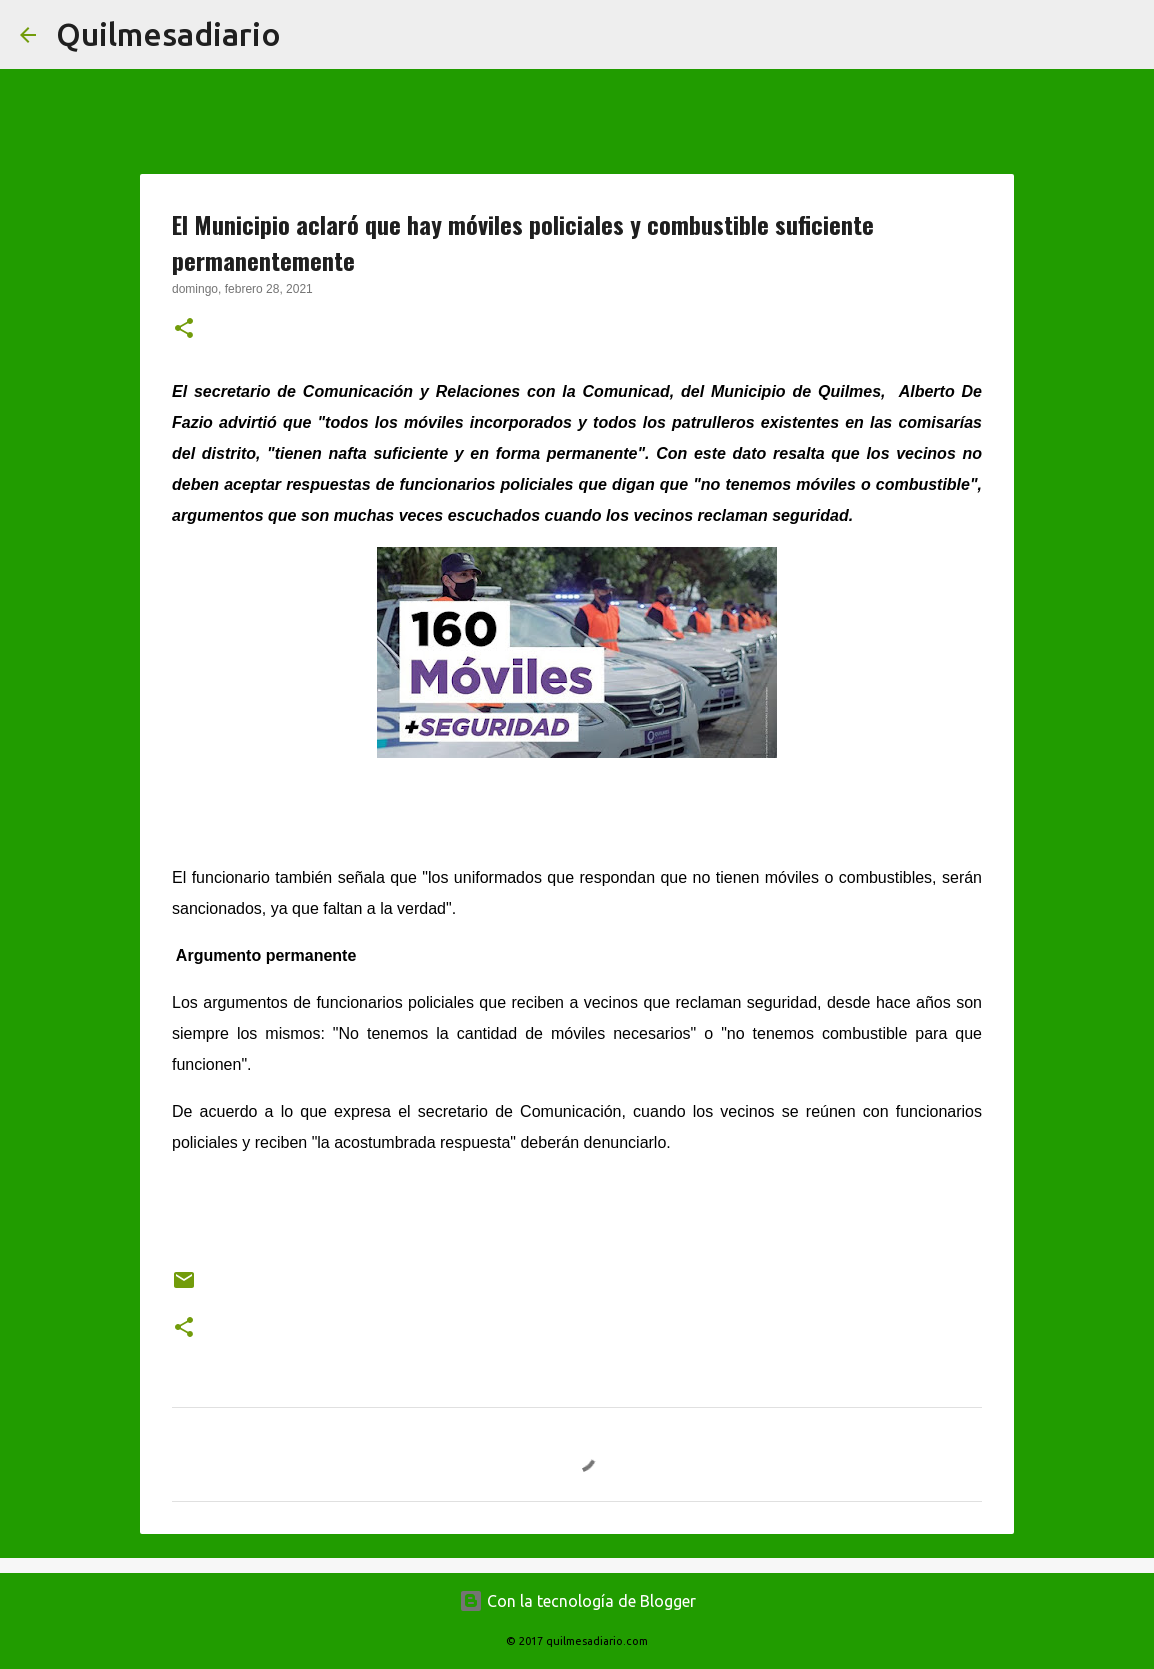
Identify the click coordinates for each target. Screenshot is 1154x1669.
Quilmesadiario (168, 34)
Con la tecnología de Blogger (577, 1601)
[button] (184, 330)
